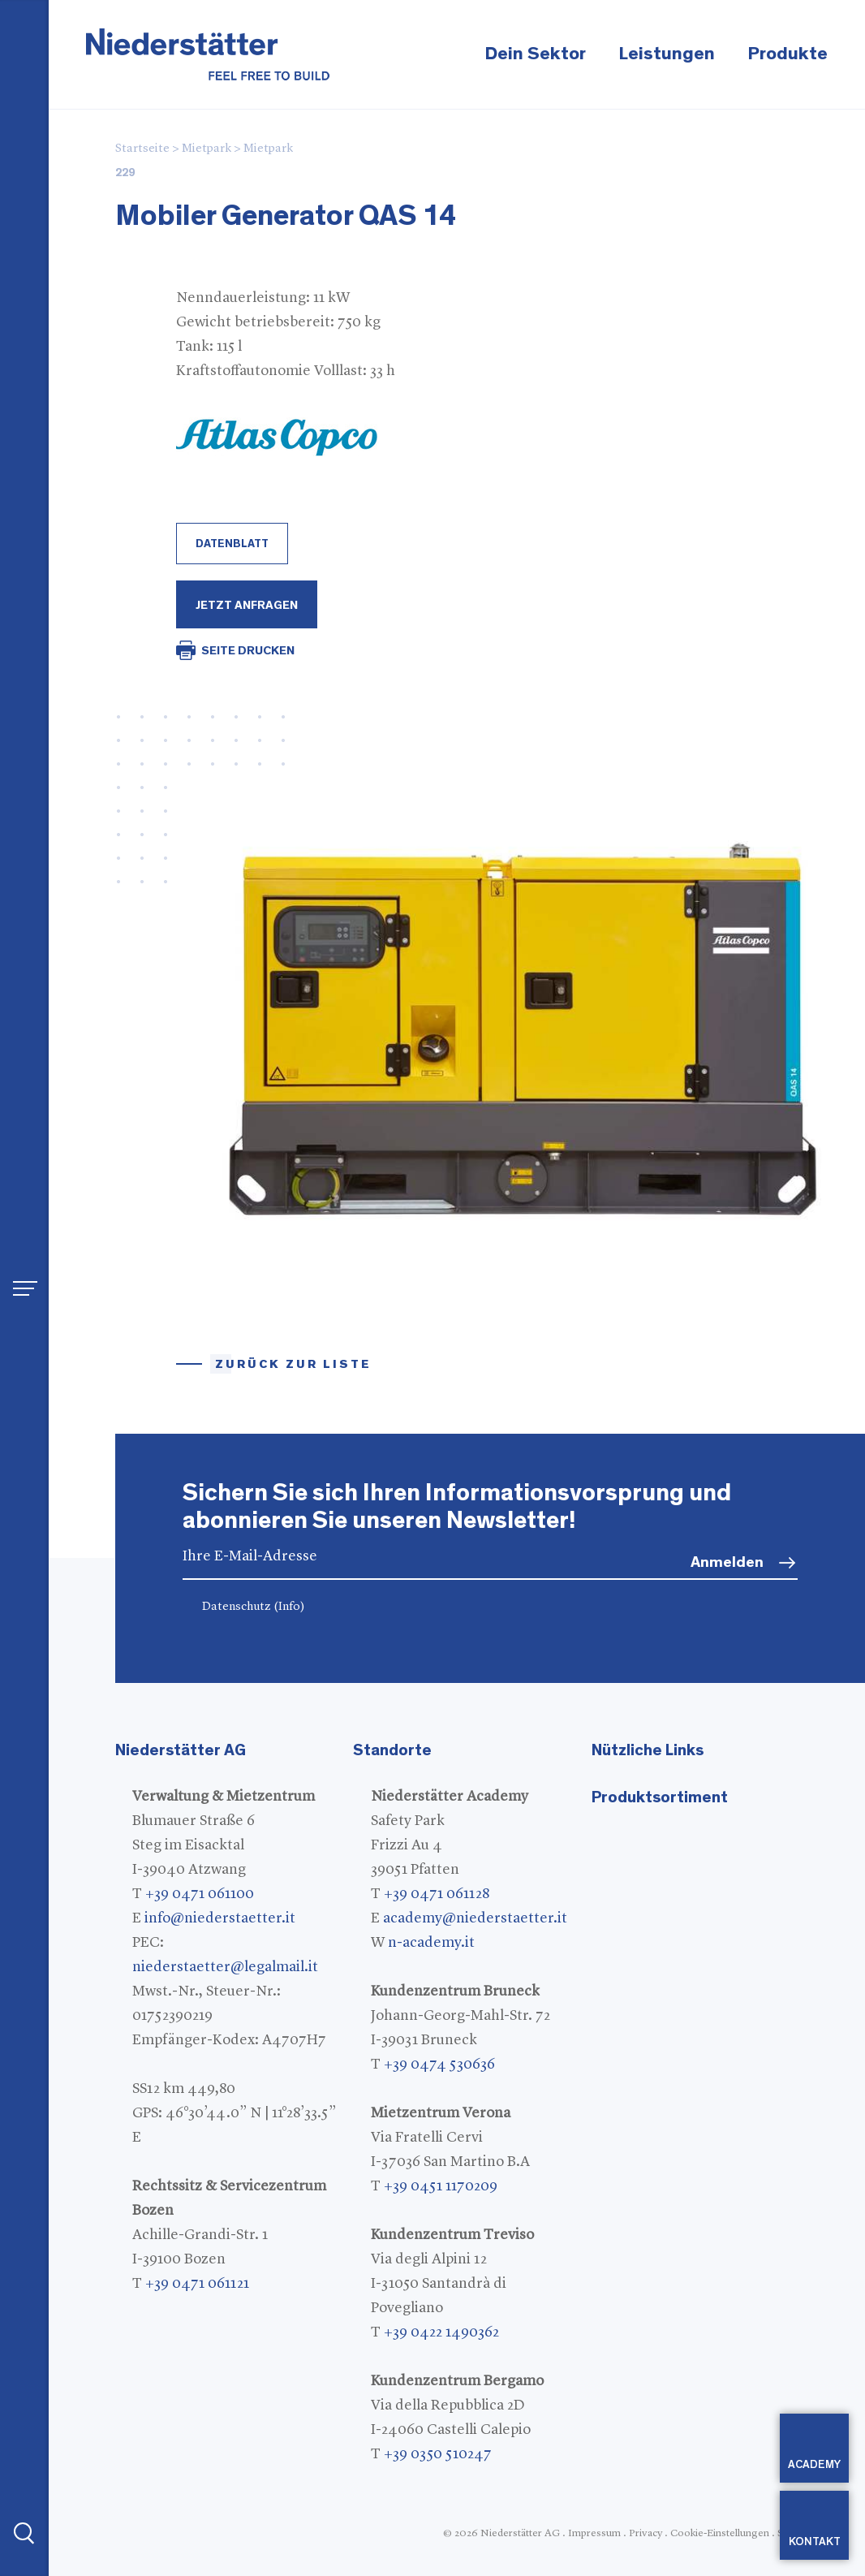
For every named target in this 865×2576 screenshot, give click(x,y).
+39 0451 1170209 (440, 2186)
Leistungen (666, 54)
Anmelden (727, 1562)
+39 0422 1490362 (441, 2332)
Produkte (787, 54)
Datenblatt (232, 544)
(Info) (289, 1607)
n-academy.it (431, 1942)
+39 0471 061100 (199, 1894)
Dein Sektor (535, 54)
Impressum (594, 2533)
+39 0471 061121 (197, 2283)
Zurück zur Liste (293, 1364)
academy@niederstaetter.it (475, 1918)
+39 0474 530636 (439, 2064)
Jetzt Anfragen (247, 605)
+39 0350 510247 (438, 2454)
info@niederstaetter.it (219, 1918)
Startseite (142, 149)
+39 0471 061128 (436, 1894)
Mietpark (206, 149)
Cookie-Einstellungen (719, 2533)
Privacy (645, 2533)
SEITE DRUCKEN (248, 651)
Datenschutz (253, 1607)
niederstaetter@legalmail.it (225, 1967)
